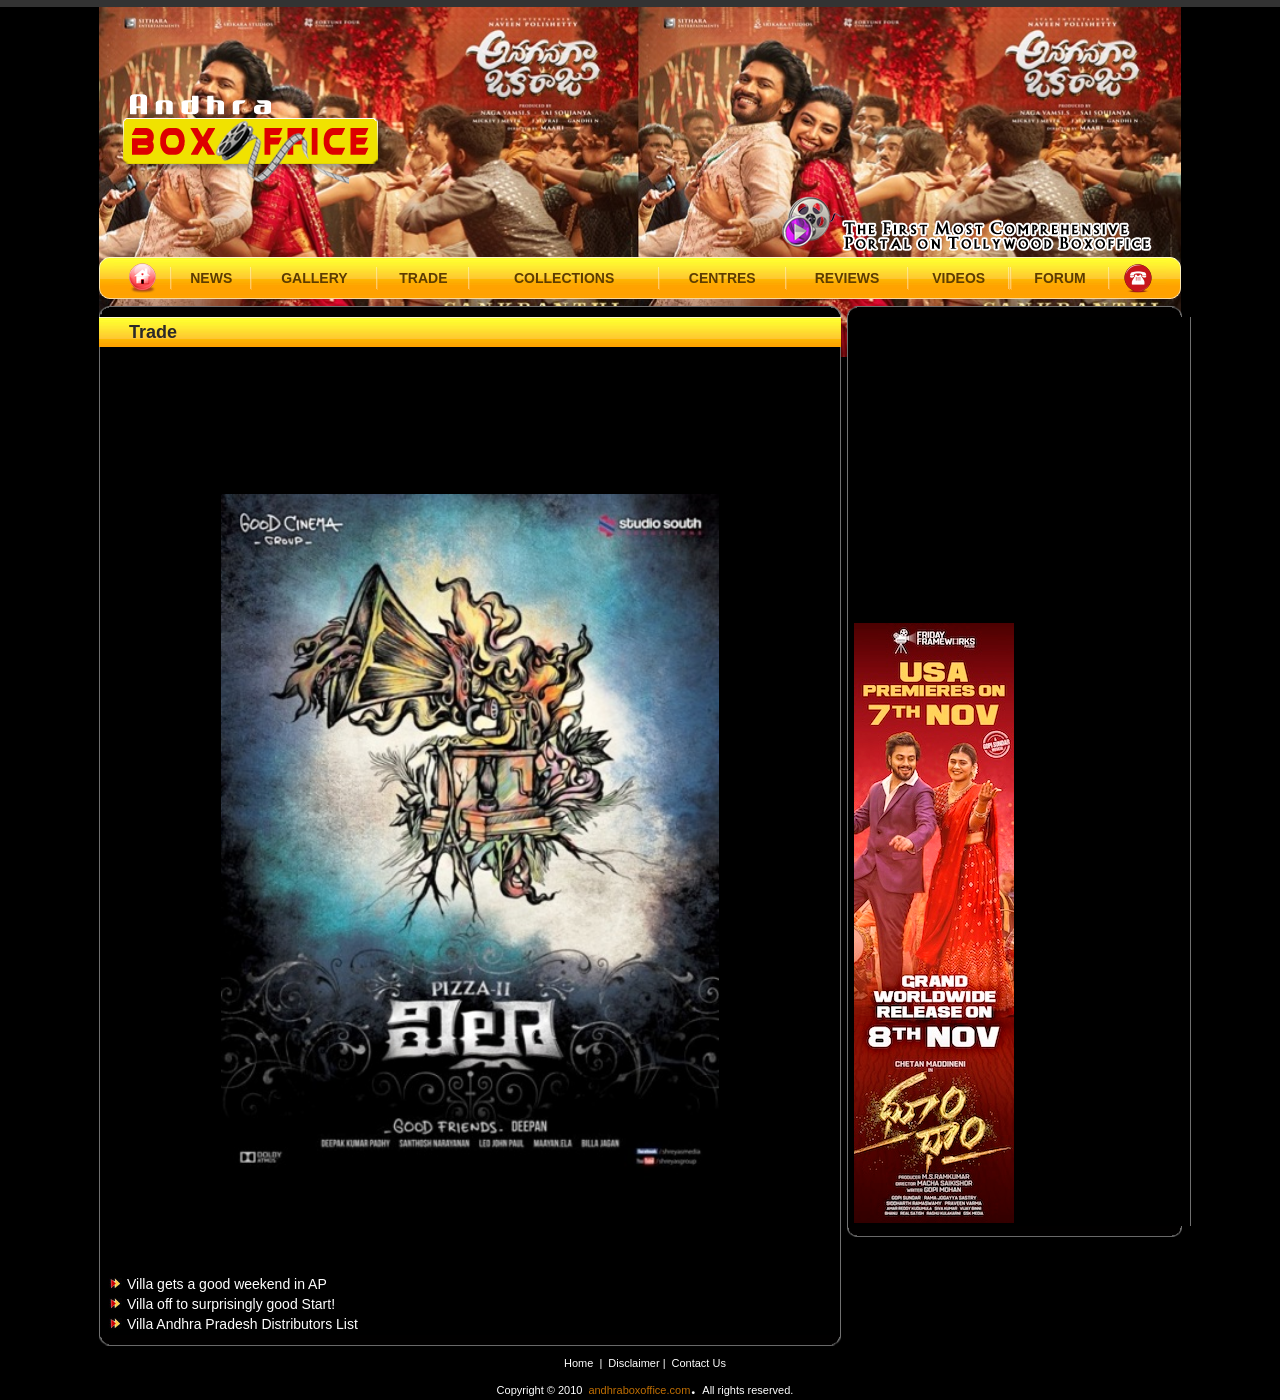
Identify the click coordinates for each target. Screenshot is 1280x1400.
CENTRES (722, 278)
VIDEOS (958, 278)
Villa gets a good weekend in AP (227, 1284)
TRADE (423, 278)
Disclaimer (635, 1363)
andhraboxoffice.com (639, 1390)
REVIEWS (847, 278)
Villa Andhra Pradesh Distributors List (242, 1324)
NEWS (211, 278)
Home (578, 1363)
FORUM (1059, 278)
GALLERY (314, 278)
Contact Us (699, 1363)
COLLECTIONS (564, 278)
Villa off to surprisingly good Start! (231, 1304)
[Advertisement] (470, 397)
